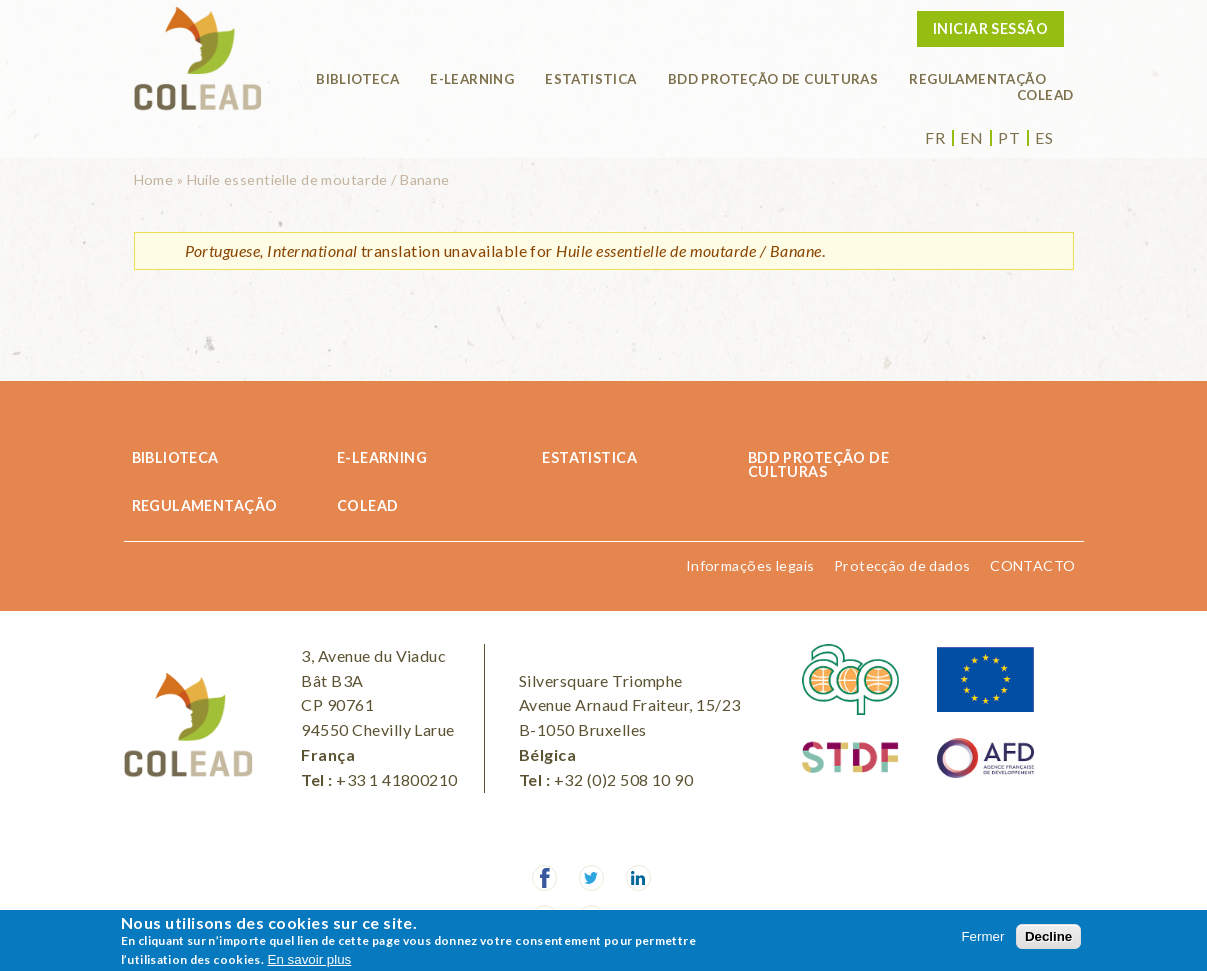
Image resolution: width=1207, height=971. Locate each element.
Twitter (592, 878)
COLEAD (1045, 95)
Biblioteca (357, 79)
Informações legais (750, 565)
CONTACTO (1032, 565)
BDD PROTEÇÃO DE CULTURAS (773, 79)
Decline (1048, 936)
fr (935, 138)
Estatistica (590, 79)
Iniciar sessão (990, 28)
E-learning (472, 79)
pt (1009, 138)
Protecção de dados (902, 565)
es (1044, 138)
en (971, 138)
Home (154, 179)
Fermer (982, 936)
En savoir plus (310, 959)
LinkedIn (639, 878)
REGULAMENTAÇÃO (977, 79)
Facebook (545, 878)
